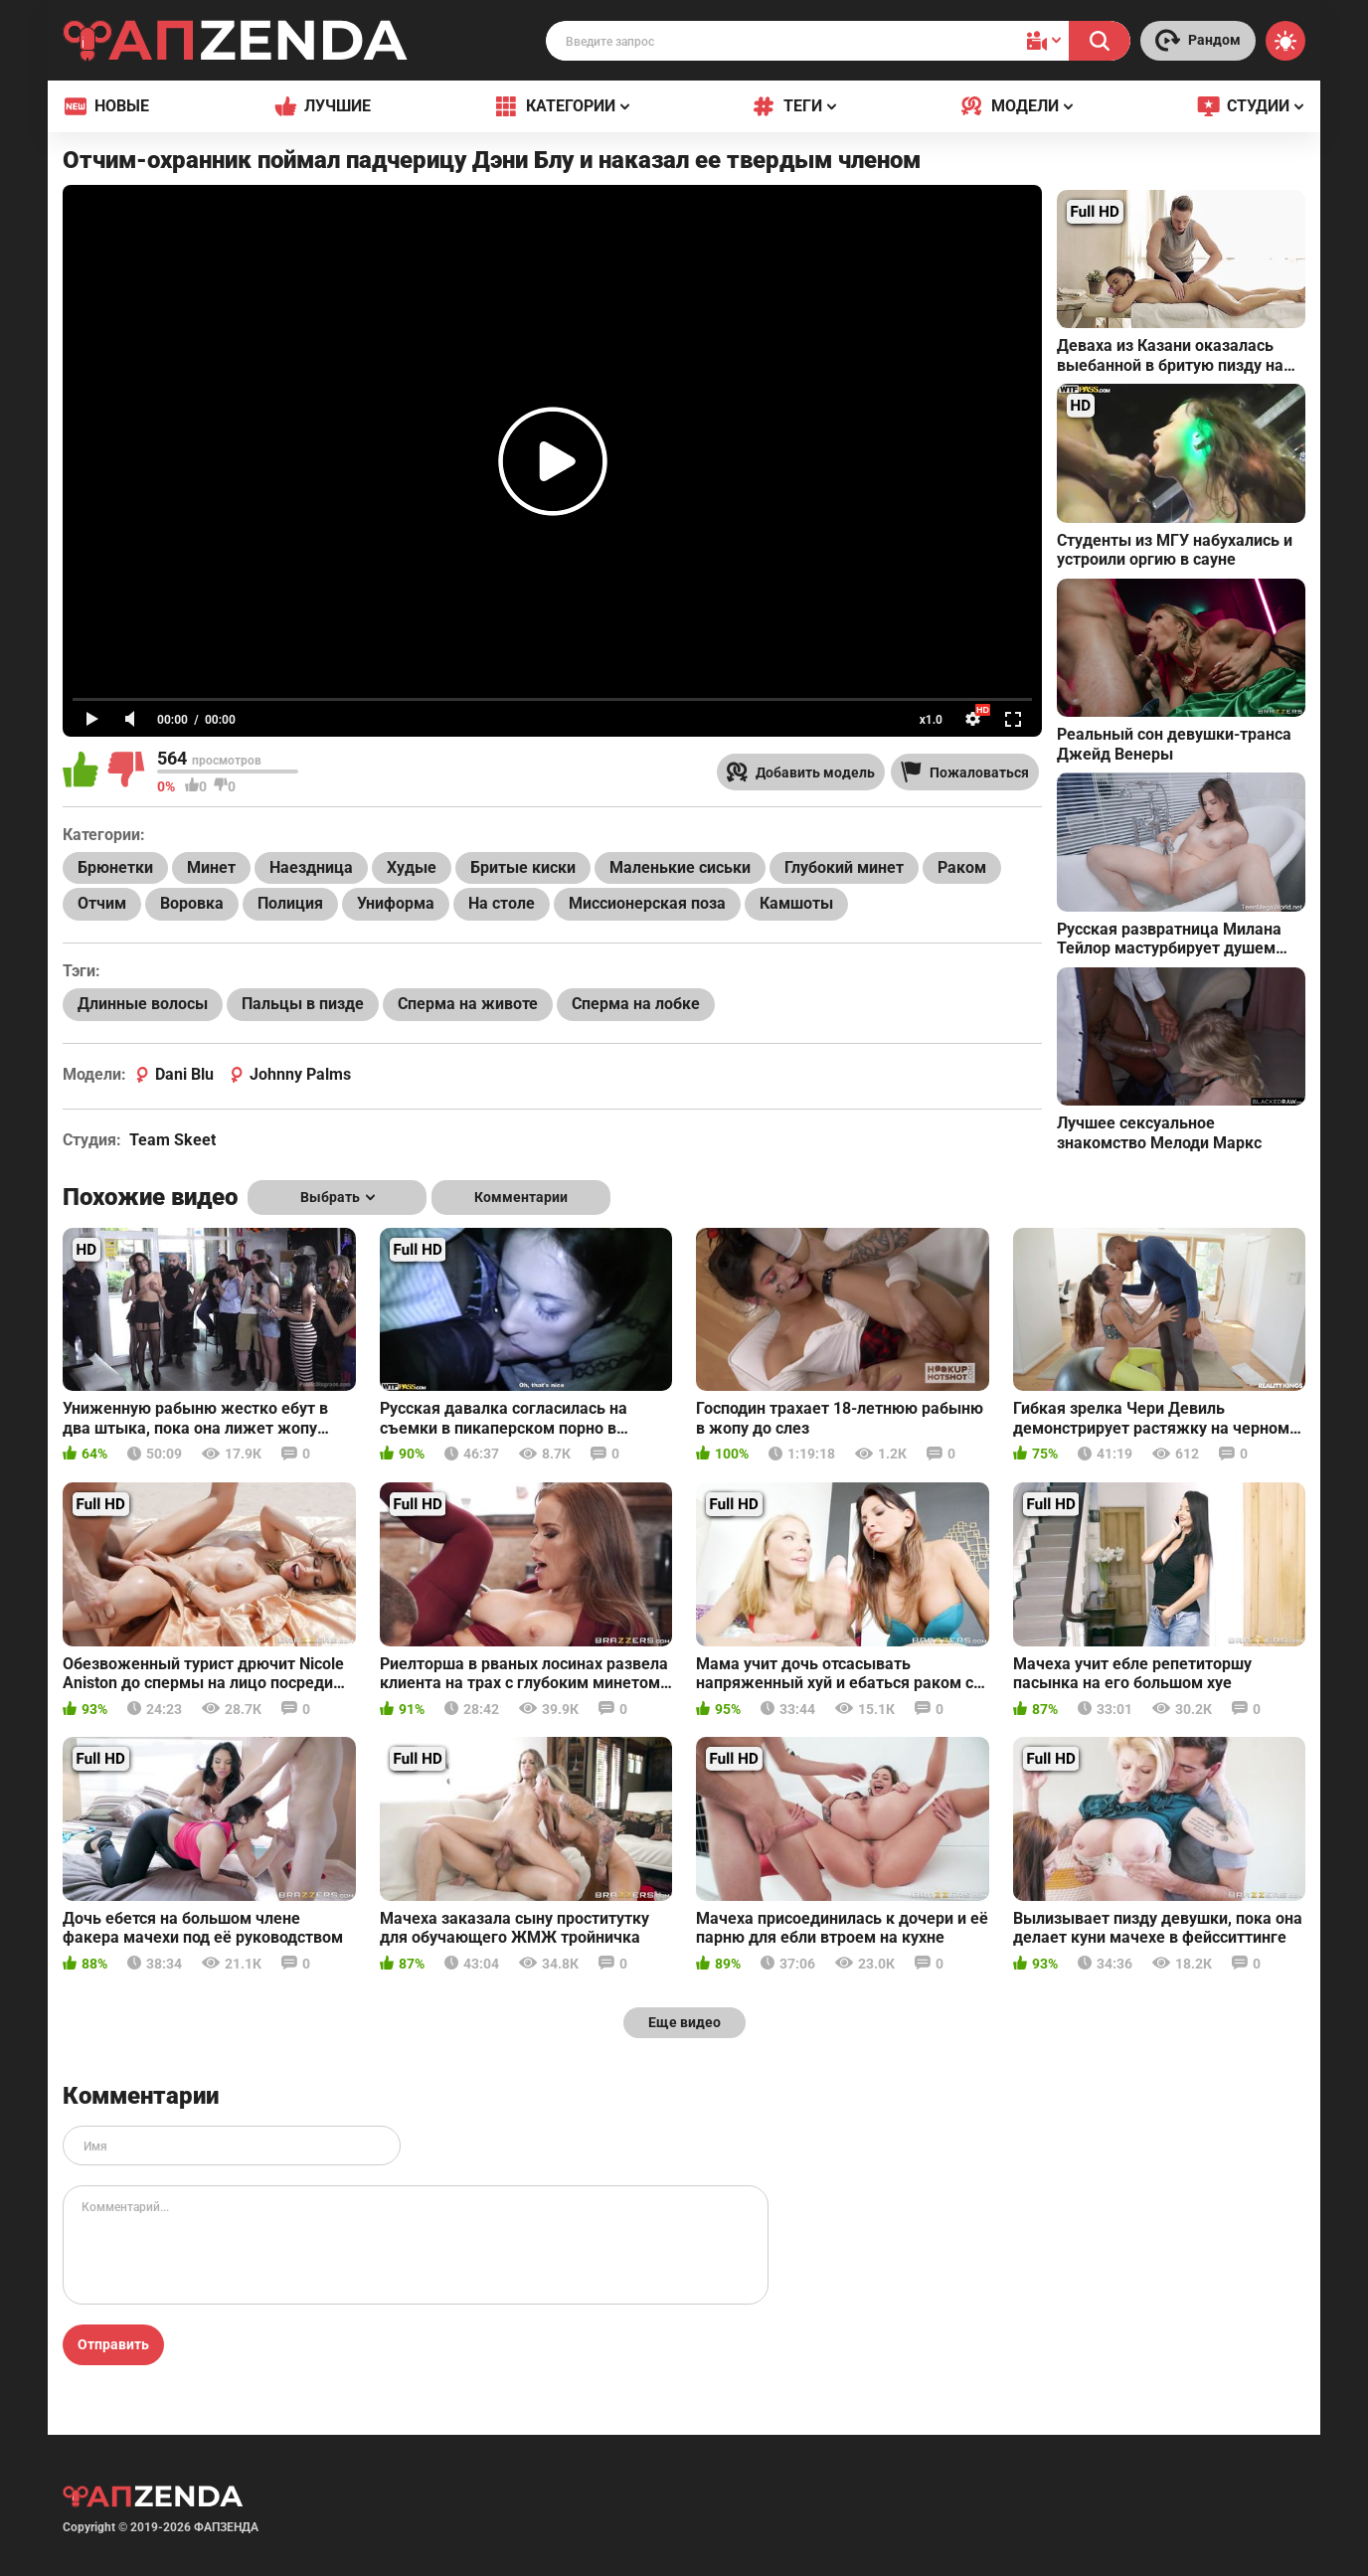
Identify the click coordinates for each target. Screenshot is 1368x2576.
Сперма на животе (468, 1003)
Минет (211, 867)
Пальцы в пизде (303, 1003)
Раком (962, 867)
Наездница (311, 867)
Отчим (102, 903)
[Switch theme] (1285, 41)
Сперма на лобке (636, 1003)
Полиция (290, 903)
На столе (501, 903)
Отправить (113, 2344)
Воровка (192, 903)
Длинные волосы (143, 1003)
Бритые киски (523, 867)
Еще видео (684, 2022)
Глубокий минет (844, 867)
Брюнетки (115, 867)
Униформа (395, 903)
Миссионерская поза (647, 903)
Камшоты (796, 903)
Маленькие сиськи (680, 867)
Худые (411, 867)
